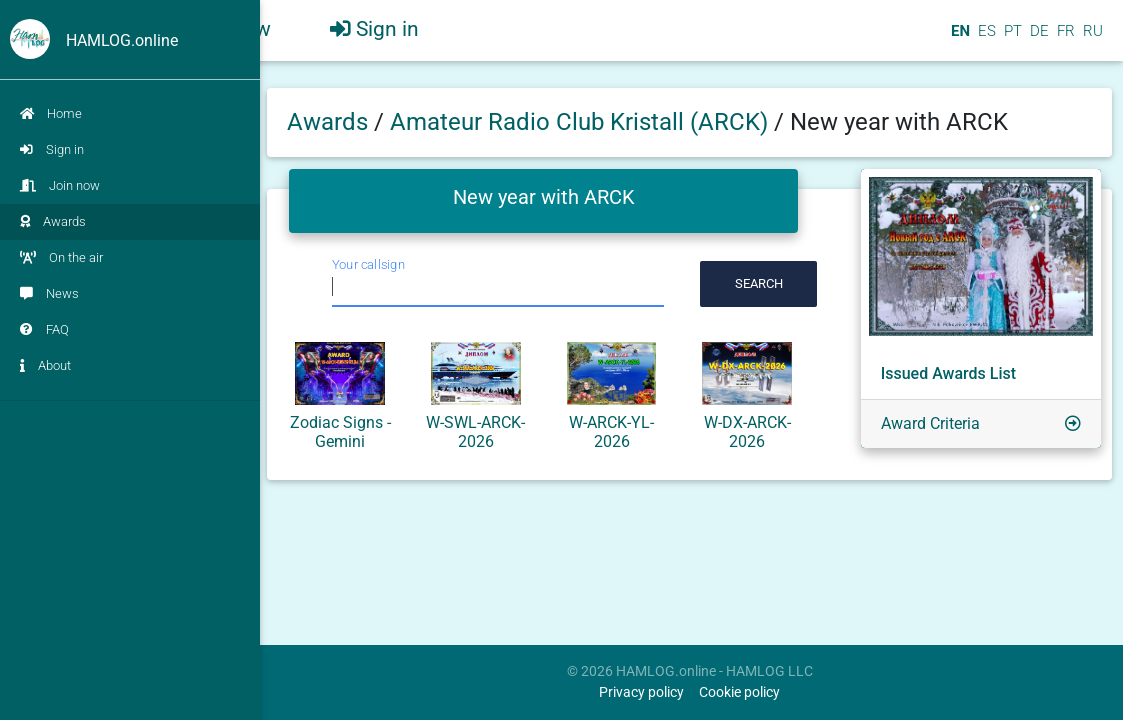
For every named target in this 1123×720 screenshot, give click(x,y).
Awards (53, 221)
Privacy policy (641, 692)
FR (1064, 39)
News (49, 293)
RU (1093, 39)
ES (985, 39)
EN (958, 39)
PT (1011, 39)
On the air (61, 257)
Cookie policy (739, 692)
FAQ (44, 329)
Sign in (52, 149)
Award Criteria (930, 423)
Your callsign (368, 264)
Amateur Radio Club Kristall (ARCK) (582, 122)
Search (759, 283)
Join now (60, 185)
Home (51, 113)
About (45, 365)
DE (1037, 39)
